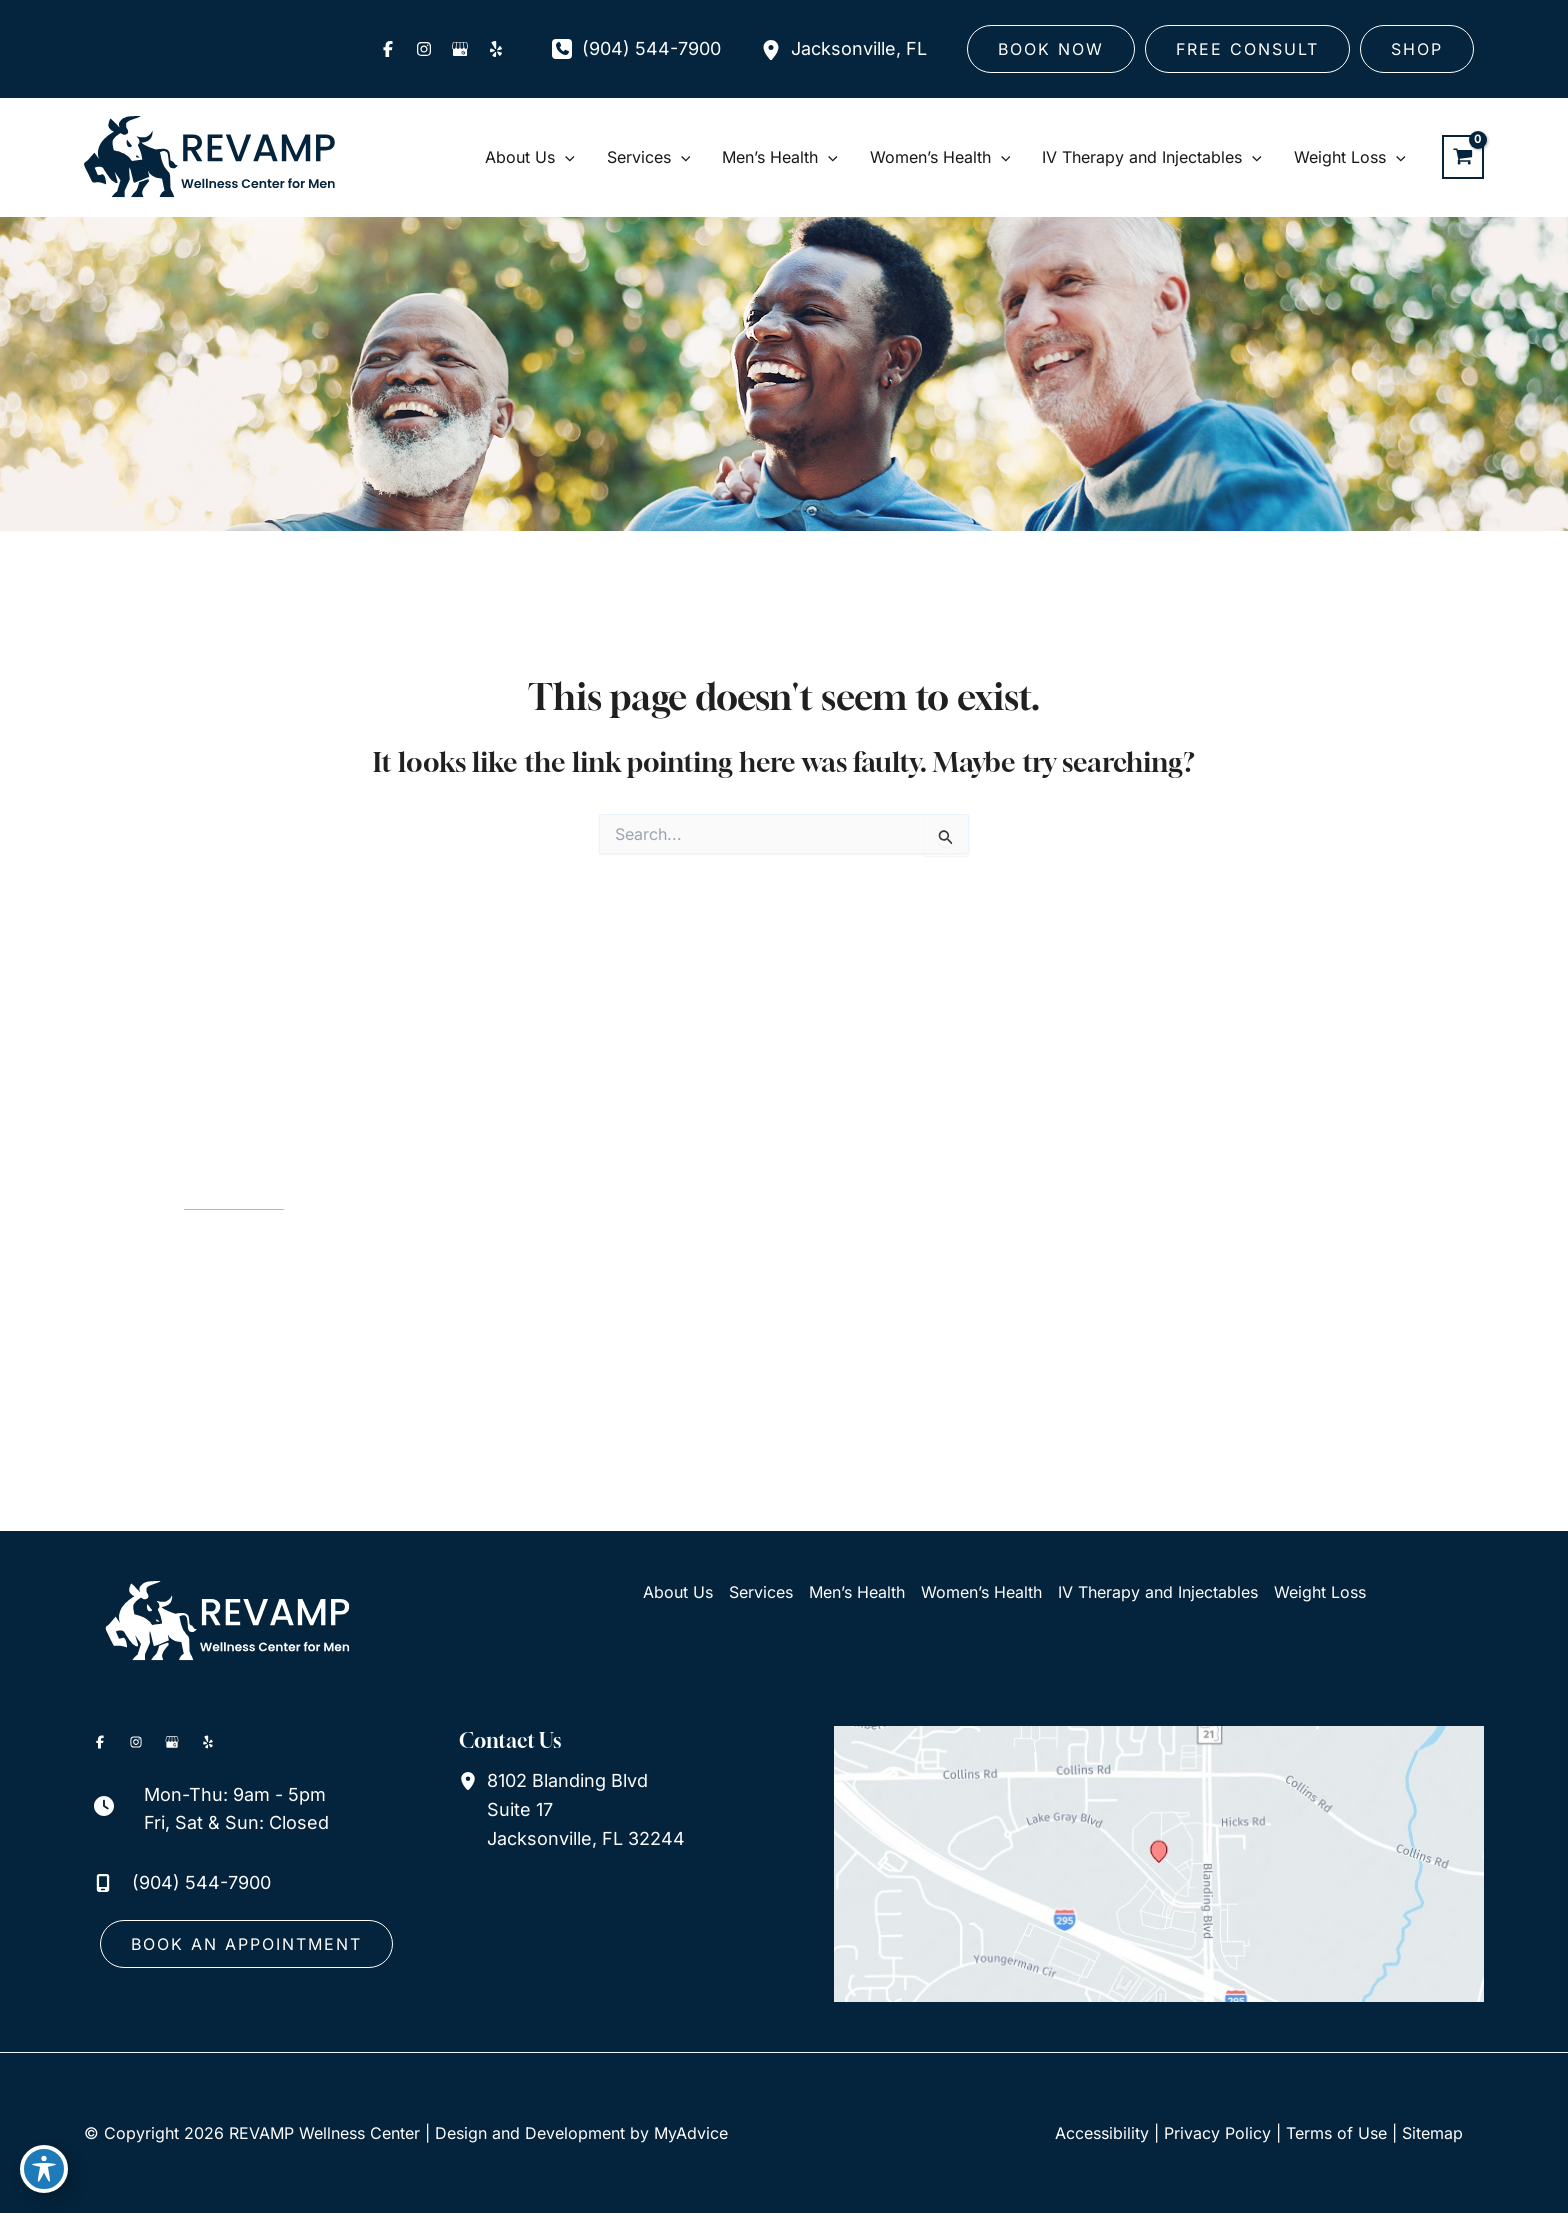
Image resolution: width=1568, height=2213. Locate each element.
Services (761, 1592)
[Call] (636, 49)
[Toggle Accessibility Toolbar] (44, 2169)
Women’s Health (981, 1592)
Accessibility (1102, 2133)
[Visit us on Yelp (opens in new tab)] (496, 49)
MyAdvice (691, 2133)
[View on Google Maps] (1159, 1862)
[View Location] (776, 49)
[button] (1051, 49)
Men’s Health (857, 1592)
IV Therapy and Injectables (1158, 1592)
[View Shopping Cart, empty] (1463, 157)
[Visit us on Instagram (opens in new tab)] (424, 49)
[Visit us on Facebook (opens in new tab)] (388, 49)
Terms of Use (1336, 2133)
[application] (565, 157)
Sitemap (1432, 2133)
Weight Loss (1320, 1592)
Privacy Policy (1217, 2133)
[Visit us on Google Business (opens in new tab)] (460, 49)
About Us (678, 1592)
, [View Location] (859, 49)
